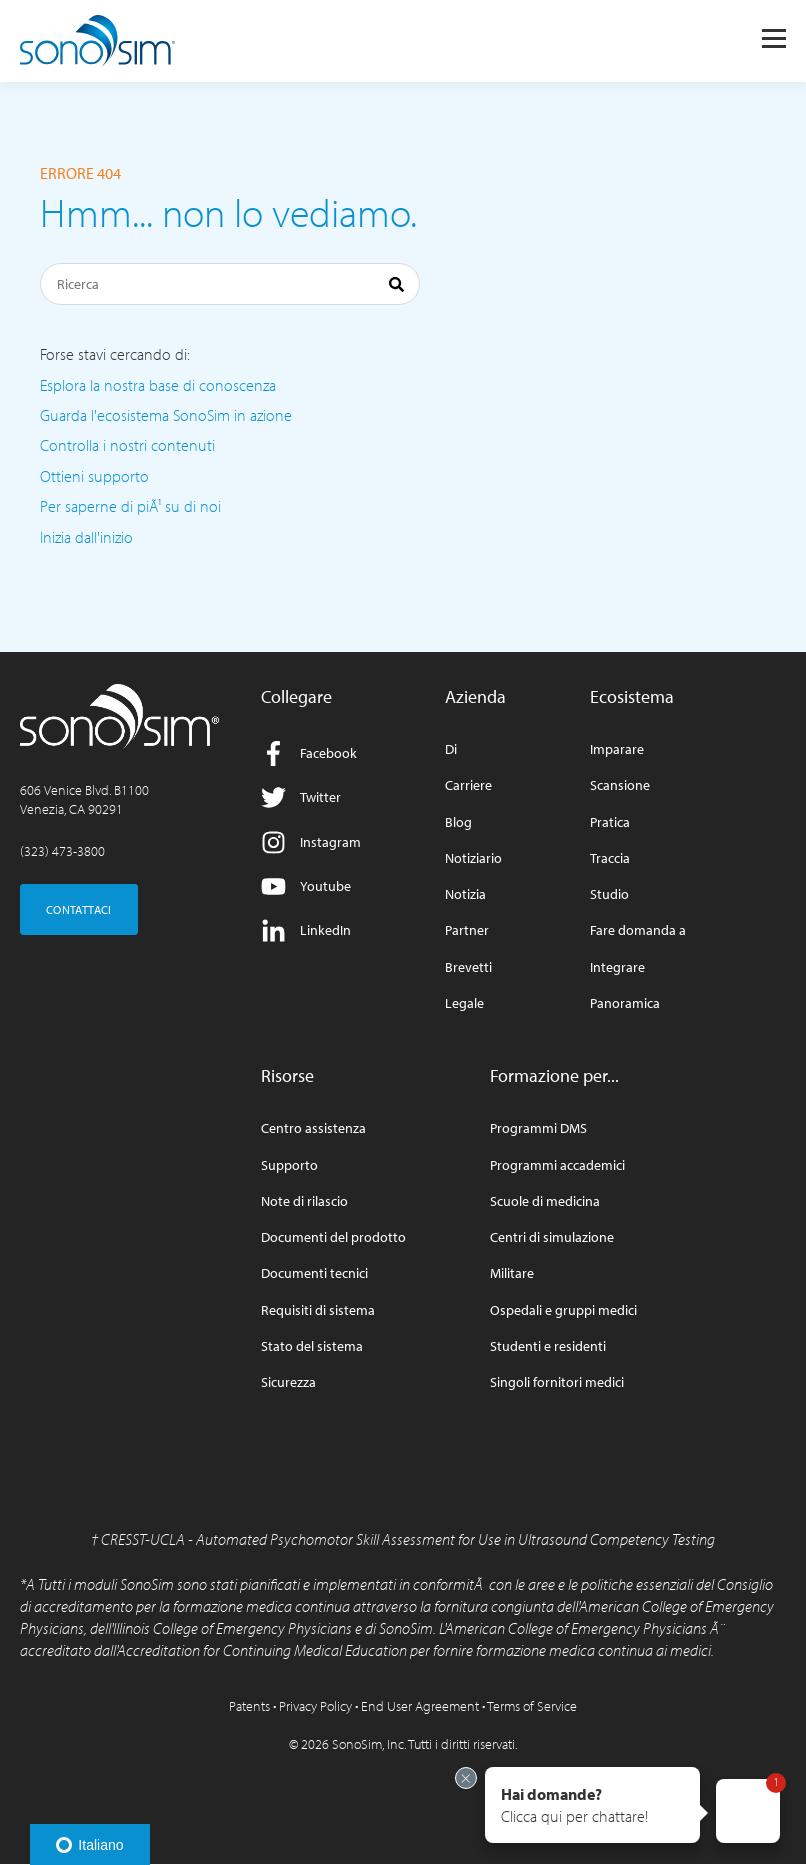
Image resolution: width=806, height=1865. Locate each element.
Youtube (306, 886)
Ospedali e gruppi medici (563, 1310)
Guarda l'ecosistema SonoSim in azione (166, 415)
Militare (512, 1273)
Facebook (309, 753)
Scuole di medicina (545, 1201)
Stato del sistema (312, 1346)
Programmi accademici (557, 1165)
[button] (592, 1805)
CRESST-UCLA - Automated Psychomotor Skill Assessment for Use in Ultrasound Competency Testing (408, 1539)
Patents (249, 1706)
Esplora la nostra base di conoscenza (158, 385)
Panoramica (625, 1003)
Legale (464, 1003)
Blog (458, 822)
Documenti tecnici (314, 1273)
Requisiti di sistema (318, 1310)
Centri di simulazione (552, 1237)
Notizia (465, 894)
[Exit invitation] (466, 1778)
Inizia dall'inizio (86, 537)
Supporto (289, 1165)
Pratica (610, 822)
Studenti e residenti (548, 1346)
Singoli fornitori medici (557, 1382)
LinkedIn (306, 930)
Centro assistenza (313, 1128)
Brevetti (468, 967)
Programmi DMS (538, 1128)
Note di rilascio (304, 1201)
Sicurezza (288, 1382)
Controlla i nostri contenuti (127, 445)
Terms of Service (532, 1706)
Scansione (620, 785)
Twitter (301, 797)
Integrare (617, 967)
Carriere (468, 785)
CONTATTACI (79, 909)
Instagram (311, 842)
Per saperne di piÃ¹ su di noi (130, 506)
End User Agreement (420, 1706)
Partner (467, 930)
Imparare (617, 749)
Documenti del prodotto (333, 1237)
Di (451, 749)
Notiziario (473, 858)
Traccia (610, 858)
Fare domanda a (638, 930)
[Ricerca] (230, 284)
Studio (609, 894)
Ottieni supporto (94, 476)
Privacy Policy (315, 1706)
